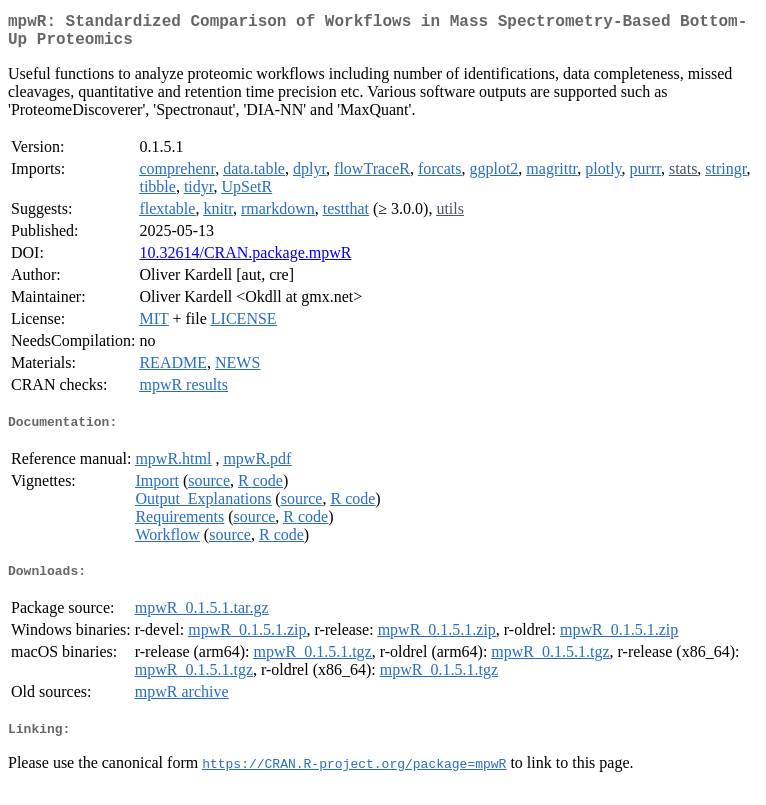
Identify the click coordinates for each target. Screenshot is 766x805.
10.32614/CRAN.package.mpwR (245, 260)
